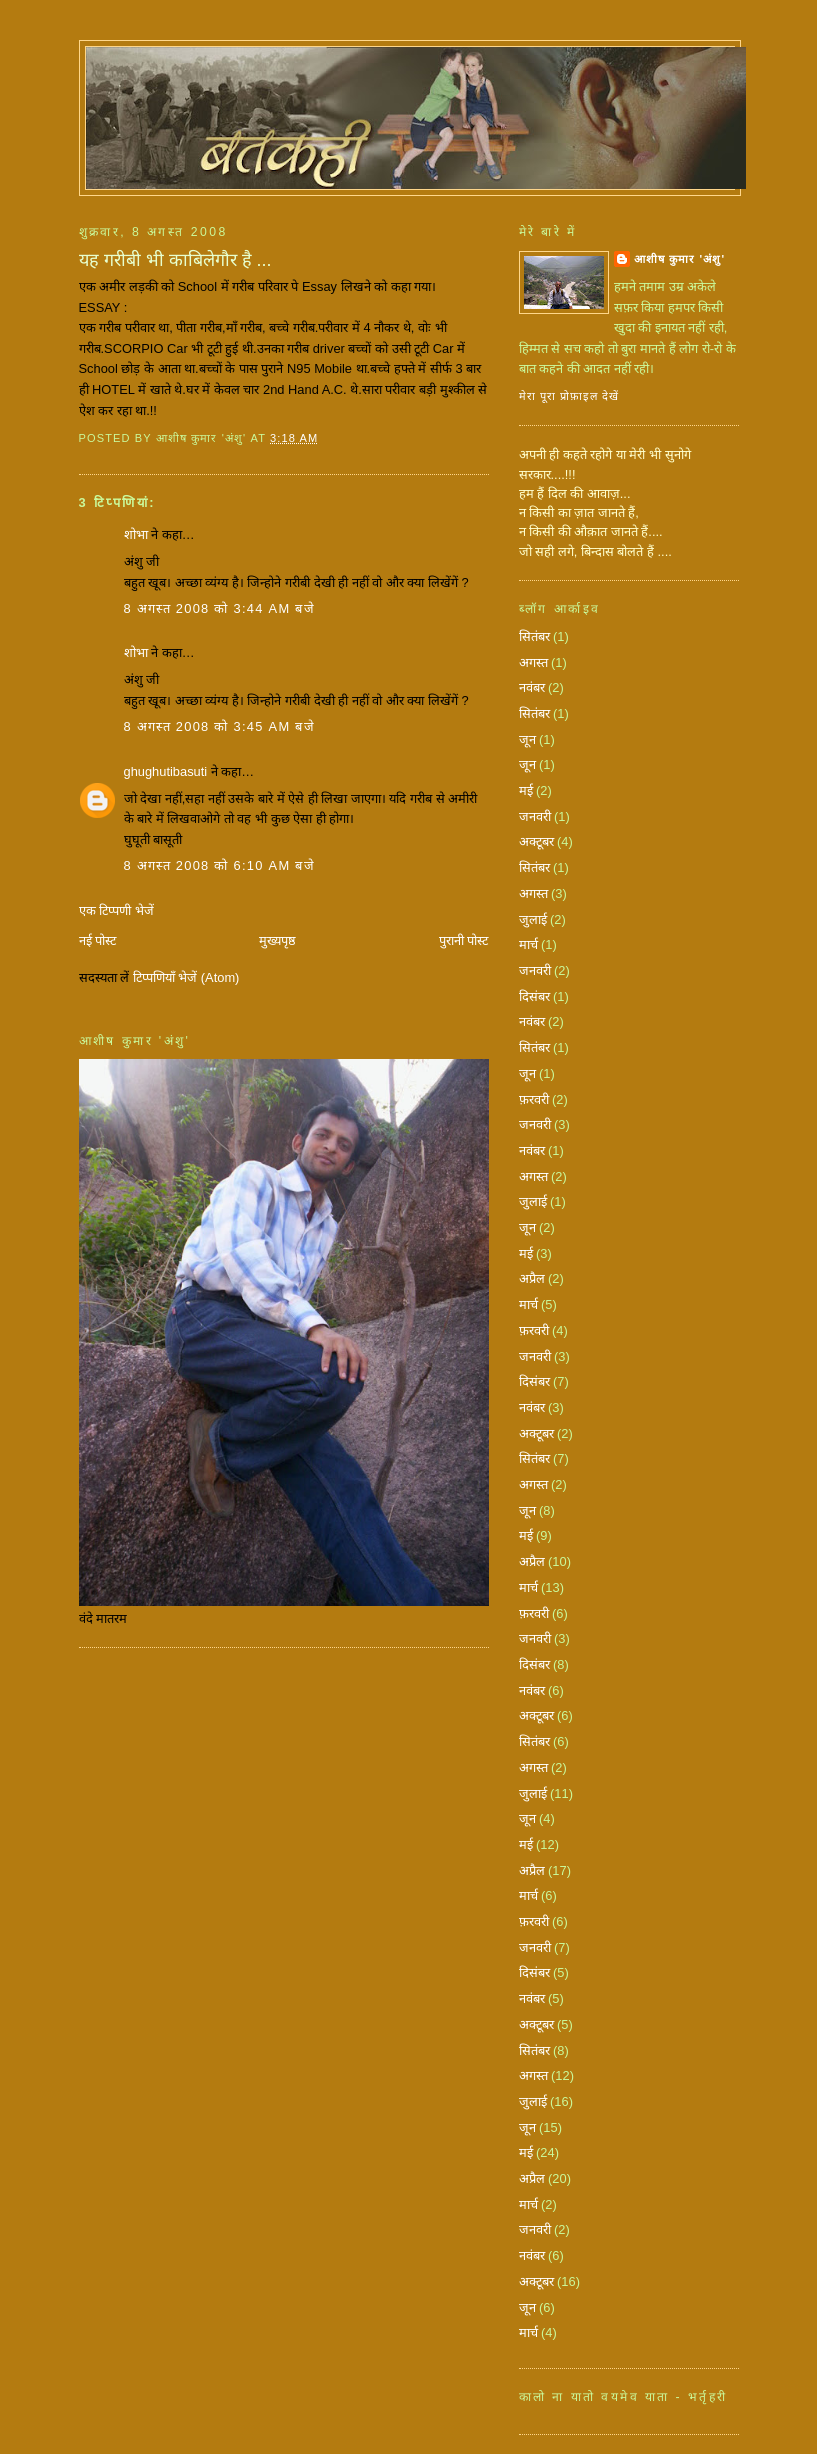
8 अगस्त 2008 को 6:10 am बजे (219, 865)
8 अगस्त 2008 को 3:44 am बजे (219, 608)
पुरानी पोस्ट (464, 940)
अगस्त (533, 662)
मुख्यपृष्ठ (277, 940)
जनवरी (535, 816)
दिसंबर (534, 996)
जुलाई (533, 919)
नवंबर (532, 687)
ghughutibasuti (166, 771)
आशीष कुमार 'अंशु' (680, 259)
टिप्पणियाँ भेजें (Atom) (186, 977)
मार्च (528, 944)
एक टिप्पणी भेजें (116, 910)
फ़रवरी (534, 1099)
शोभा (136, 534)
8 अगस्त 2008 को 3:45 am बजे (219, 726)
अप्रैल (532, 1278)
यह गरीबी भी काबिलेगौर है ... (175, 260)
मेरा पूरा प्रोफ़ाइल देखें (569, 396)
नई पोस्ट (98, 940)
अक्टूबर (536, 841)
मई (526, 790)
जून (527, 739)
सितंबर (534, 636)
